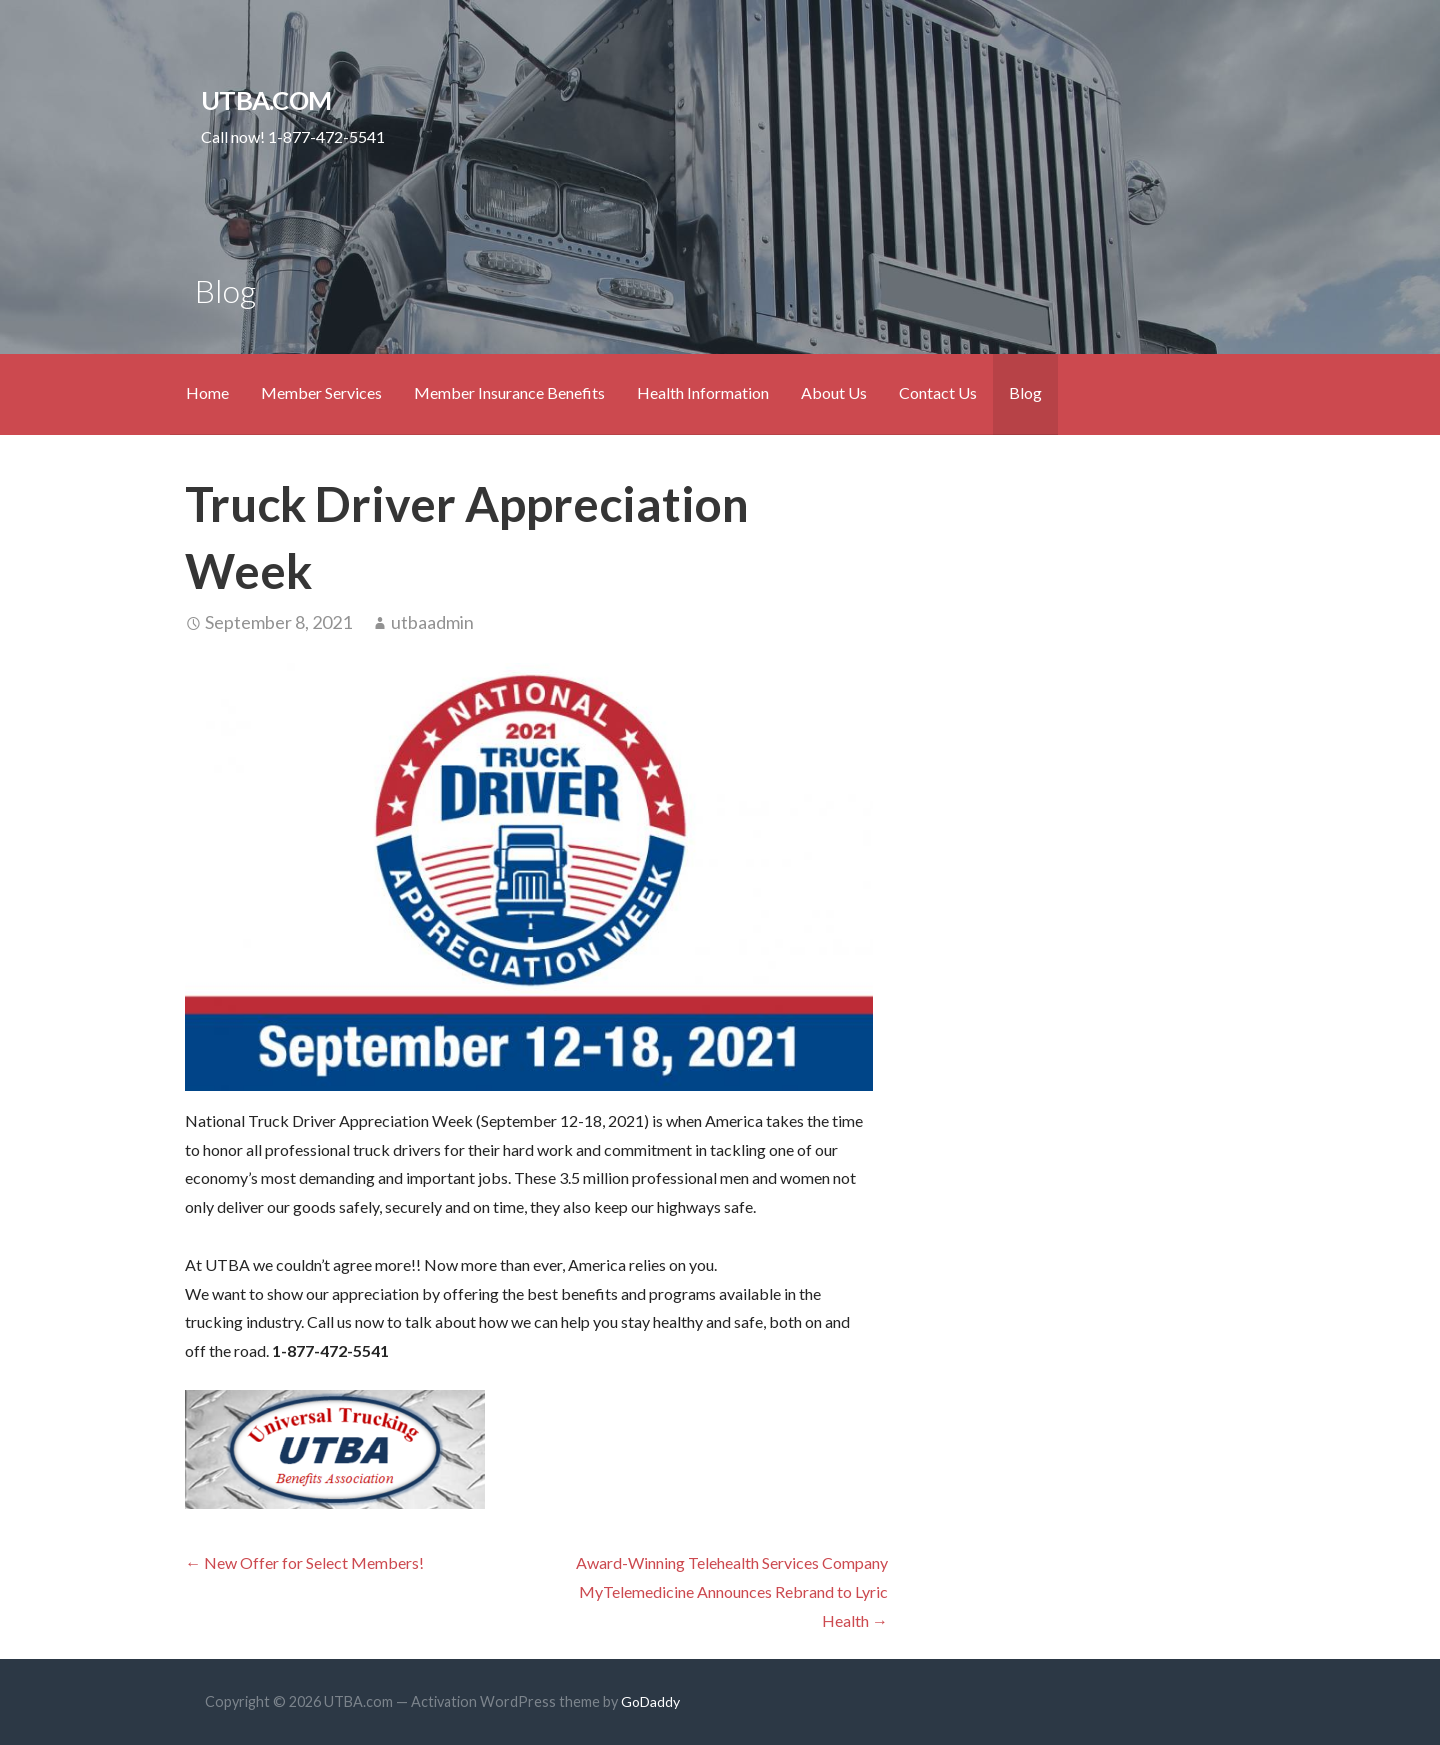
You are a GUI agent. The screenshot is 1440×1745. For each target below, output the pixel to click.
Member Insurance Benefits (509, 392)
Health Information (703, 392)
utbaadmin (432, 622)
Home (207, 392)
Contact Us (938, 392)
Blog (1025, 392)
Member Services (321, 392)
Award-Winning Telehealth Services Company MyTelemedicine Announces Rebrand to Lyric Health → (732, 1591)
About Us (834, 392)
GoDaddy (650, 1701)
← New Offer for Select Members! (304, 1562)
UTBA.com (266, 100)
